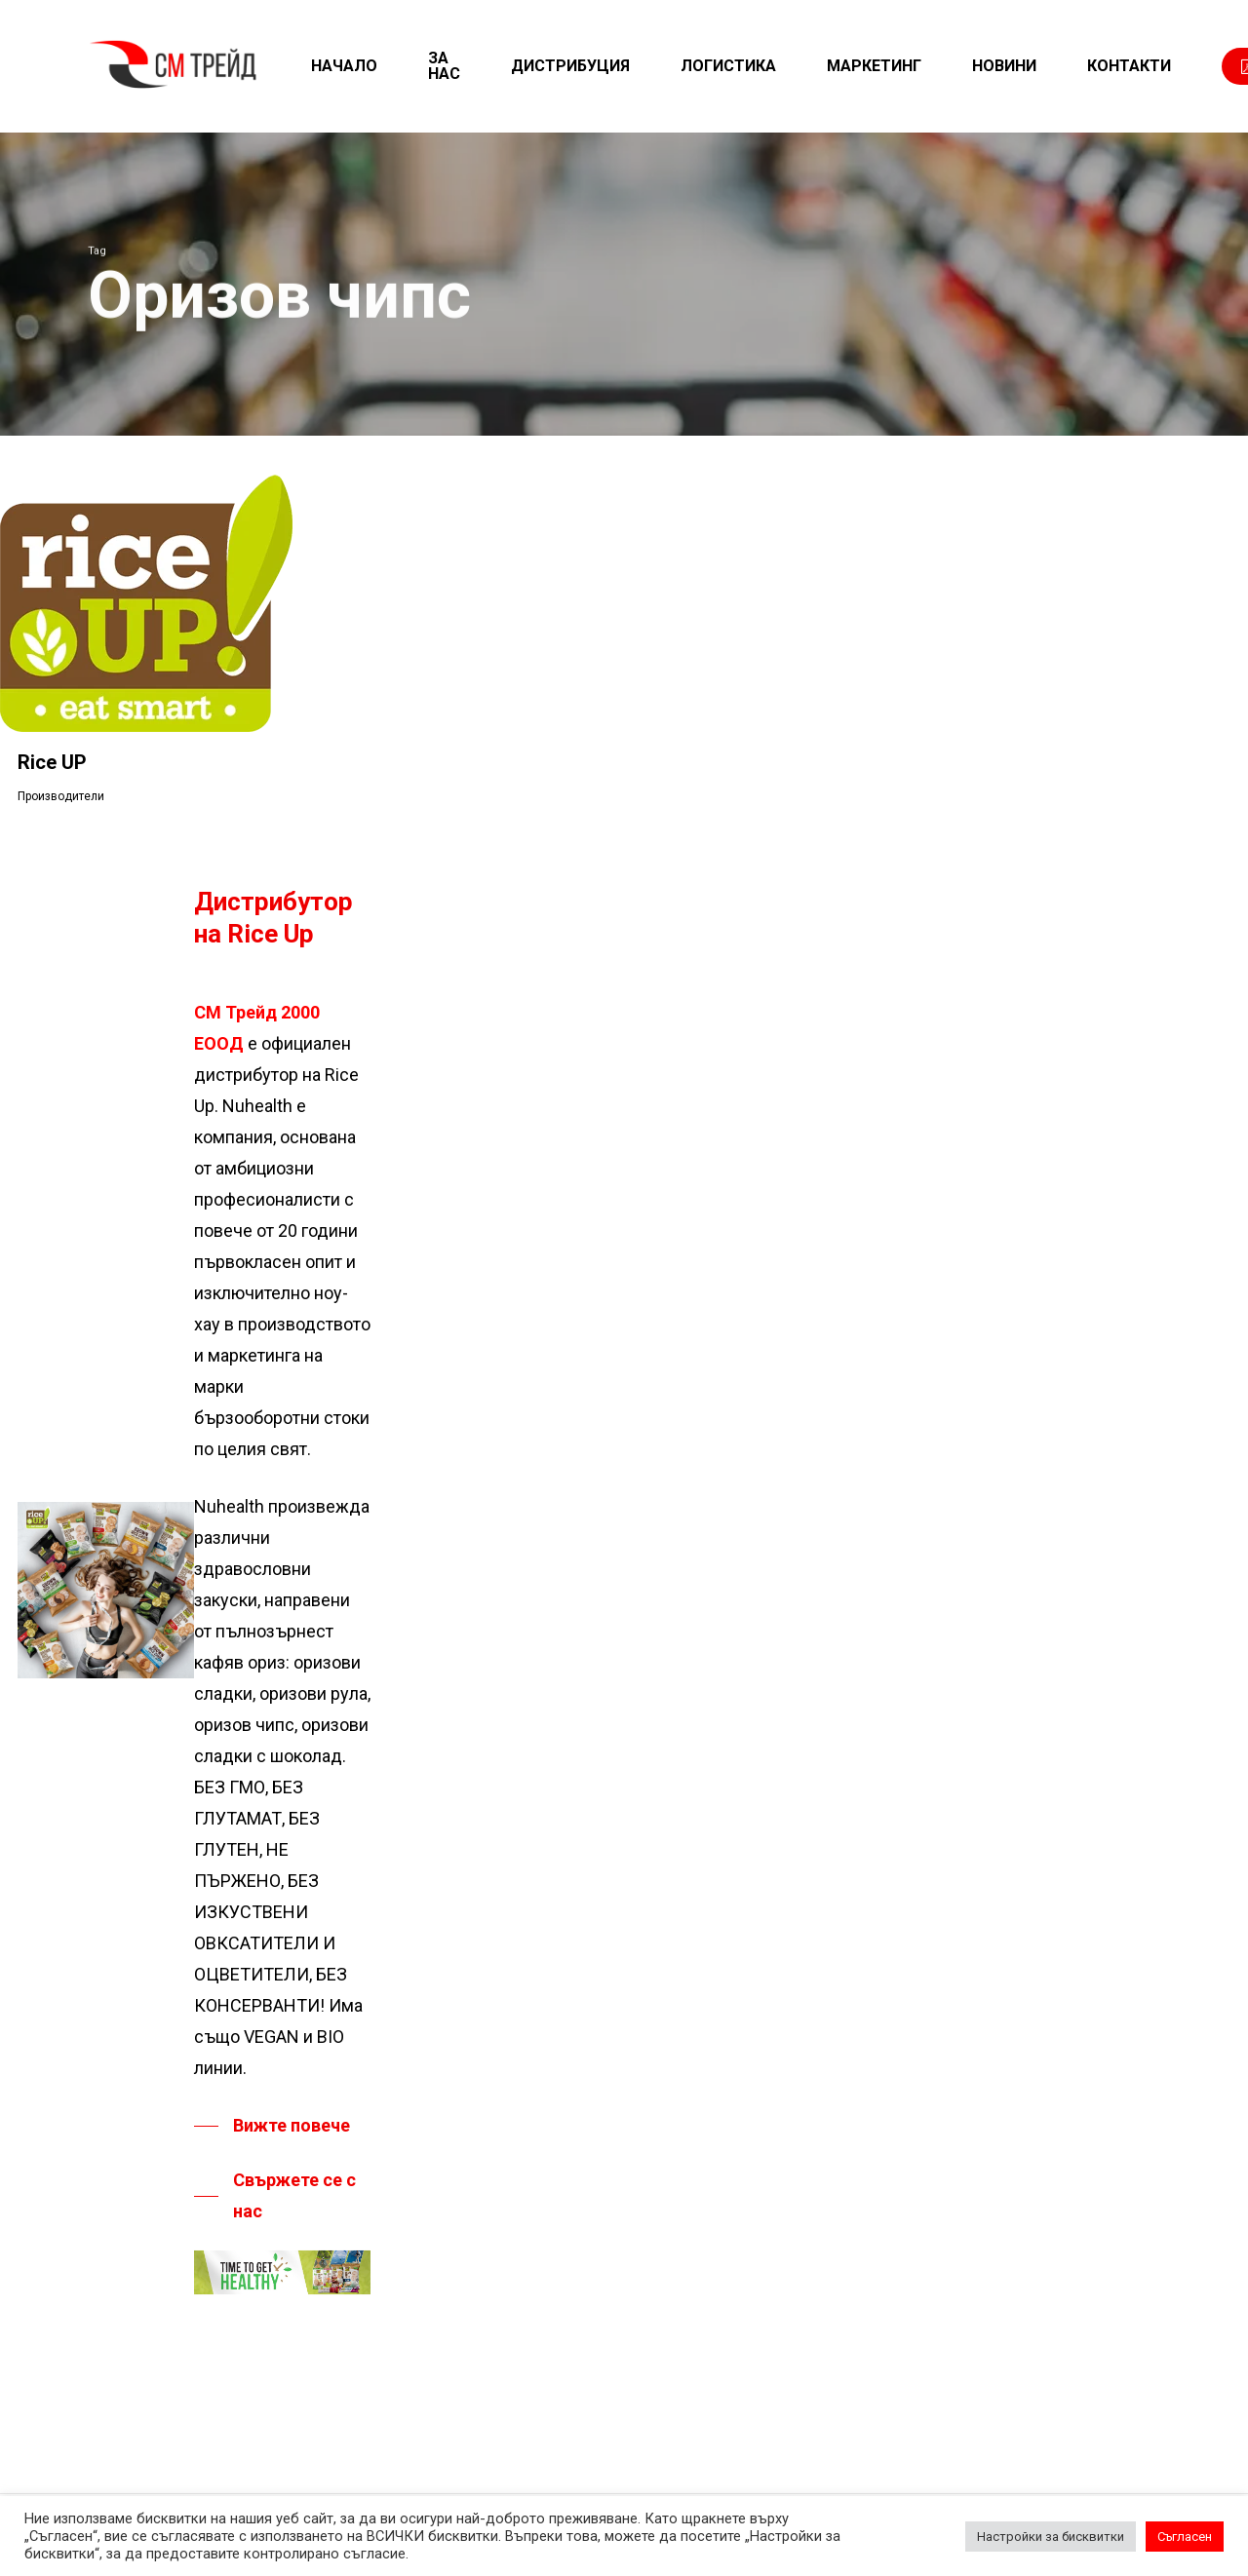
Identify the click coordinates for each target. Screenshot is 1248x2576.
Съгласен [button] (1184, 2536)
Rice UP (52, 762)
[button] (272, 2125)
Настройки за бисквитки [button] (1050, 2536)
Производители (61, 796)
